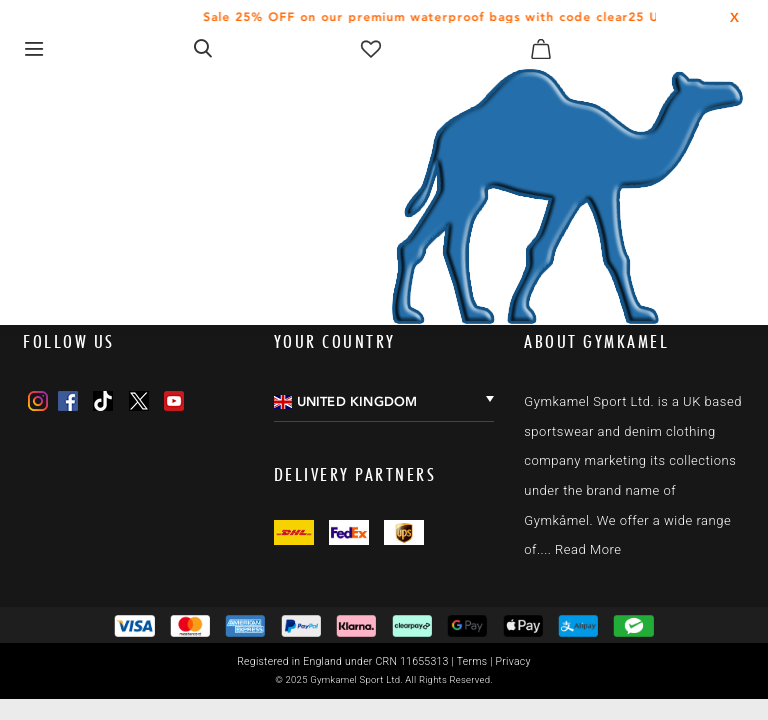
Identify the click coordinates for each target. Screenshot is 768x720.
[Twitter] (139, 401)
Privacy (513, 661)
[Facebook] (68, 401)
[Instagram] (38, 401)
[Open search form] (203, 48)
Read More (588, 549)
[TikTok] (103, 401)
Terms (472, 661)
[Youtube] (174, 401)
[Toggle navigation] (33, 48)
